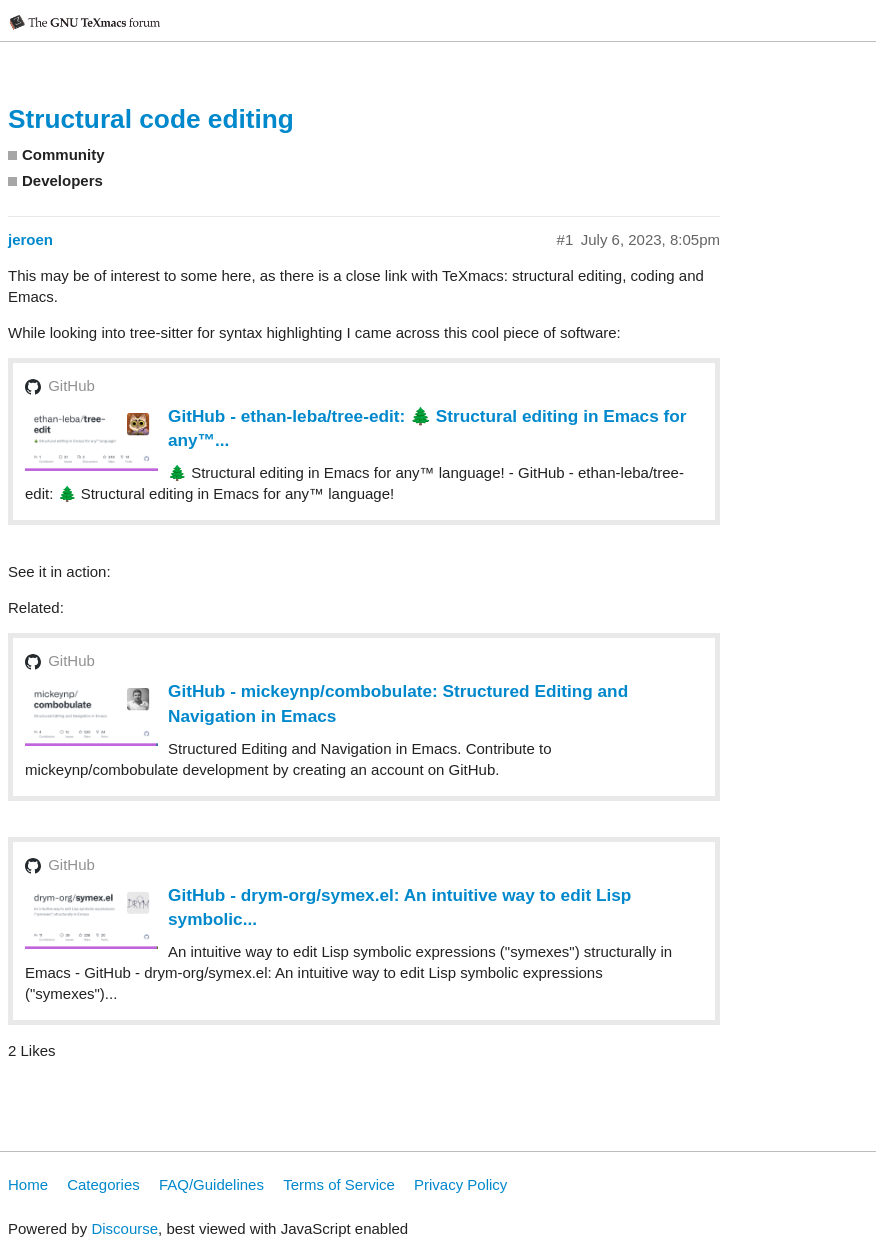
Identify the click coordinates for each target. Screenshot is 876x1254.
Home (28, 1184)
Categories (103, 1184)
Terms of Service (339, 1184)
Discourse (124, 1228)
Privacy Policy (460, 1184)
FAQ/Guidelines (211, 1184)
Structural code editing (151, 119)
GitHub (71, 385)
